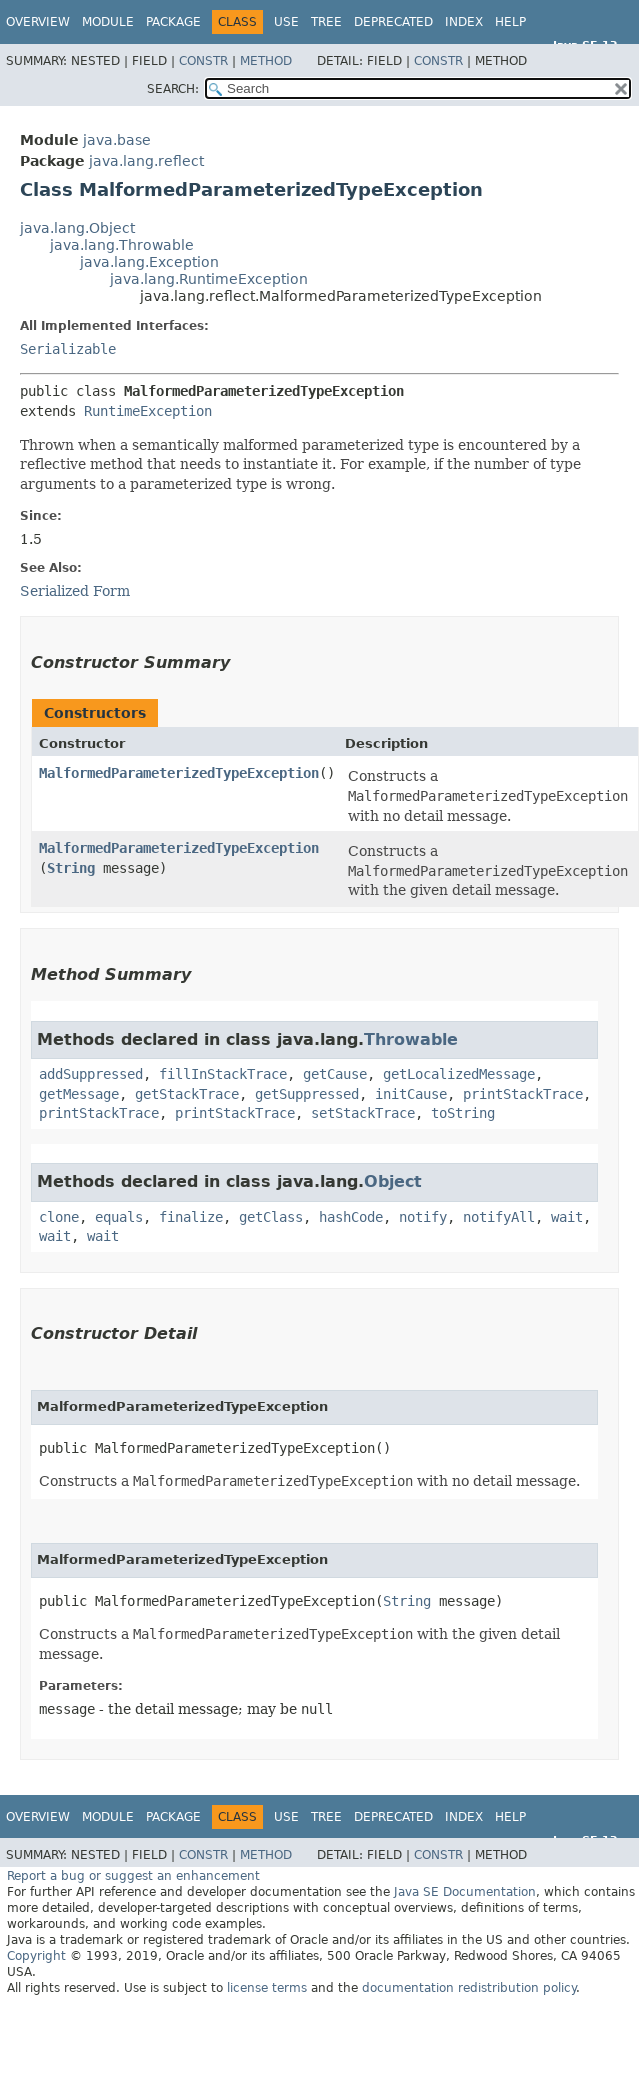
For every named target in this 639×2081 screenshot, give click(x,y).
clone (59, 1217)
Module (108, 22)
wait (567, 1217)
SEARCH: (173, 89)
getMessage (79, 1094)
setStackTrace (363, 1113)
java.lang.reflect (146, 161)
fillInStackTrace (223, 1074)
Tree (326, 22)
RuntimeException (148, 411)
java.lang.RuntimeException (209, 279)
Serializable (68, 349)
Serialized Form (75, 591)
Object (393, 1181)
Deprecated (393, 22)
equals (119, 1217)
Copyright (36, 1956)
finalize (191, 1217)
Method (266, 61)
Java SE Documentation (465, 1892)
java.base (117, 140)
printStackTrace (523, 1094)
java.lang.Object (77, 228)
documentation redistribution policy (469, 1988)
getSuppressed (307, 1094)
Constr (203, 61)
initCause (411, 1094)
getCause (335, 1074)
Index (464, 22)
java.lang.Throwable (122, 245)
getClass (271, 1217)
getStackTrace (187, 1094)
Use (286, 22)
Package (173, 22)
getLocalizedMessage (459, 1074)
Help (510, 22)
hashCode (351, 1217)
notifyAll (499, 1217)
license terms (267, 1988)
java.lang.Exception (149, 262)
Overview (38, 22)
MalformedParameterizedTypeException (179, 773)
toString (463, 1113)
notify (423, 1217)
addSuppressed (91, 1074)
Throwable (411, 1039)
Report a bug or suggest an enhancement (133, 1876)
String (71, 868)
